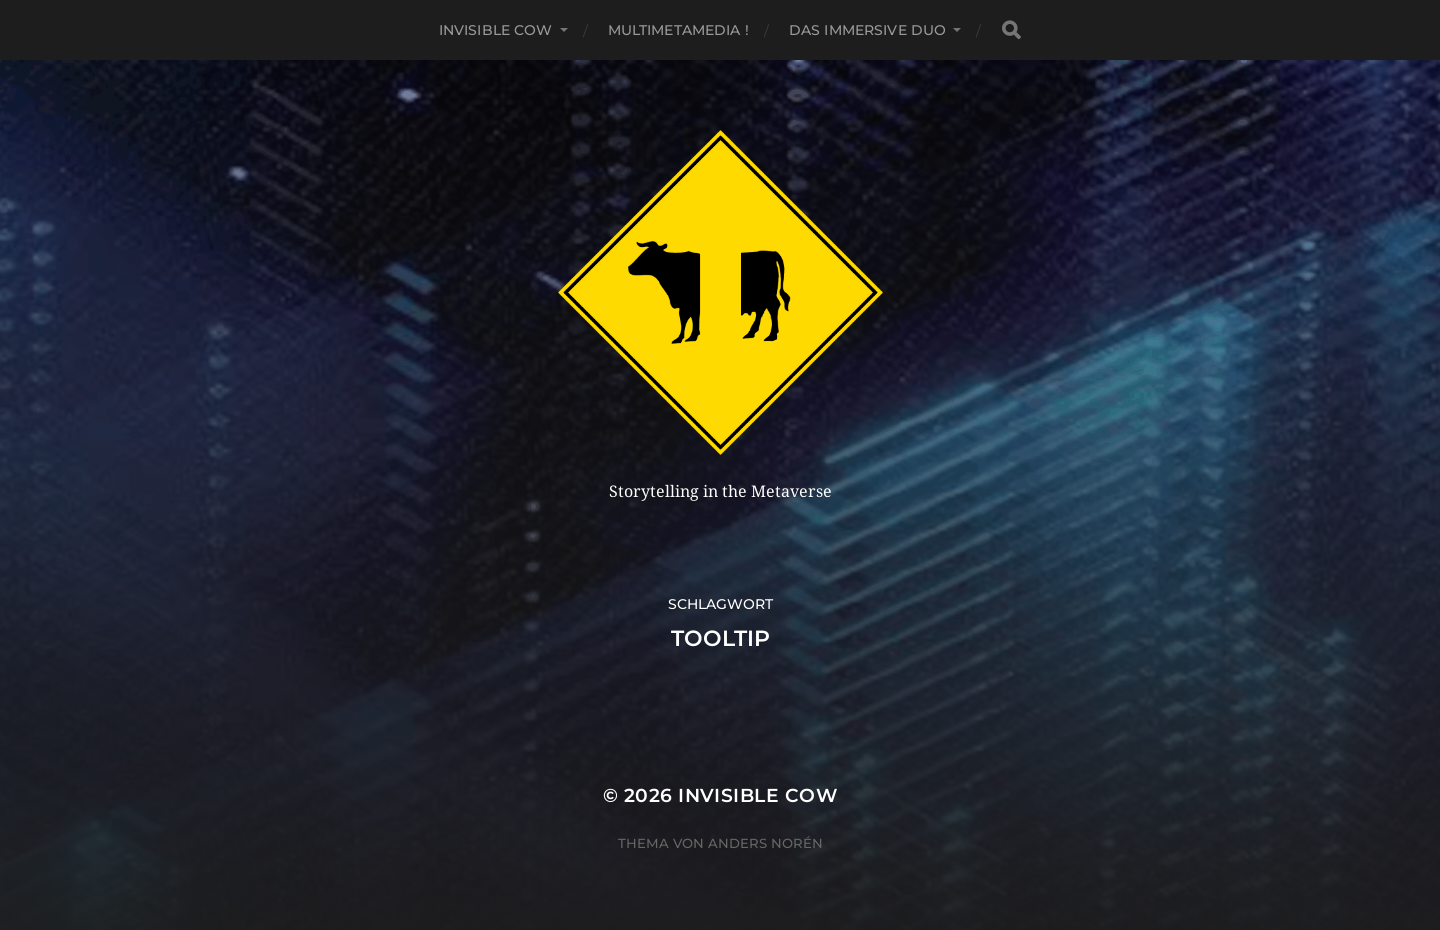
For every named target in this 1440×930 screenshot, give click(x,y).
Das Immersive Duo (867, 30)
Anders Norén (765, 843)
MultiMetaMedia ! (678, 30)
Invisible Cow (496, 30)
